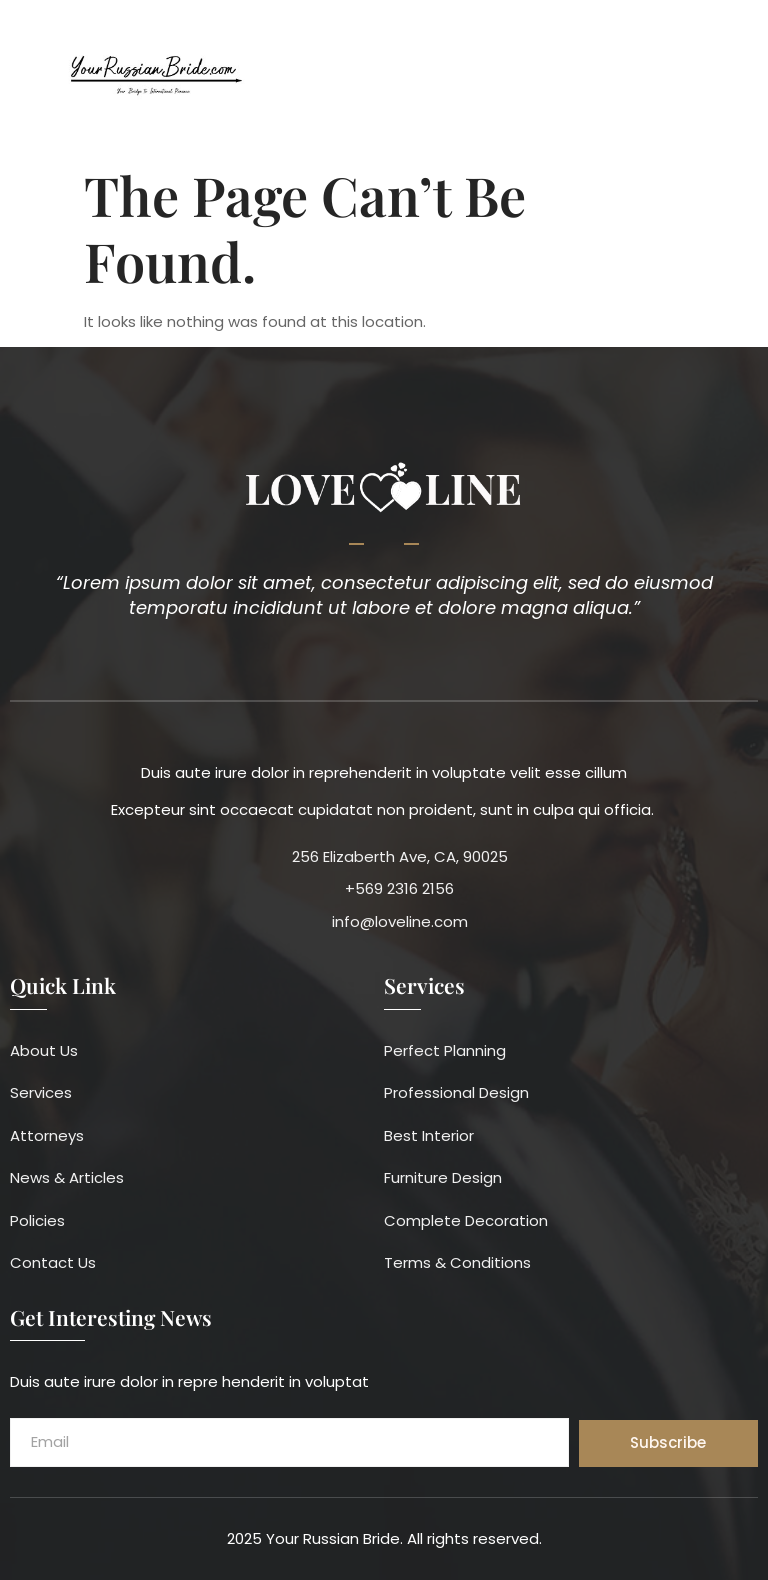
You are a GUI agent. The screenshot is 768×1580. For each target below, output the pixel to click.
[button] (741, 77)
